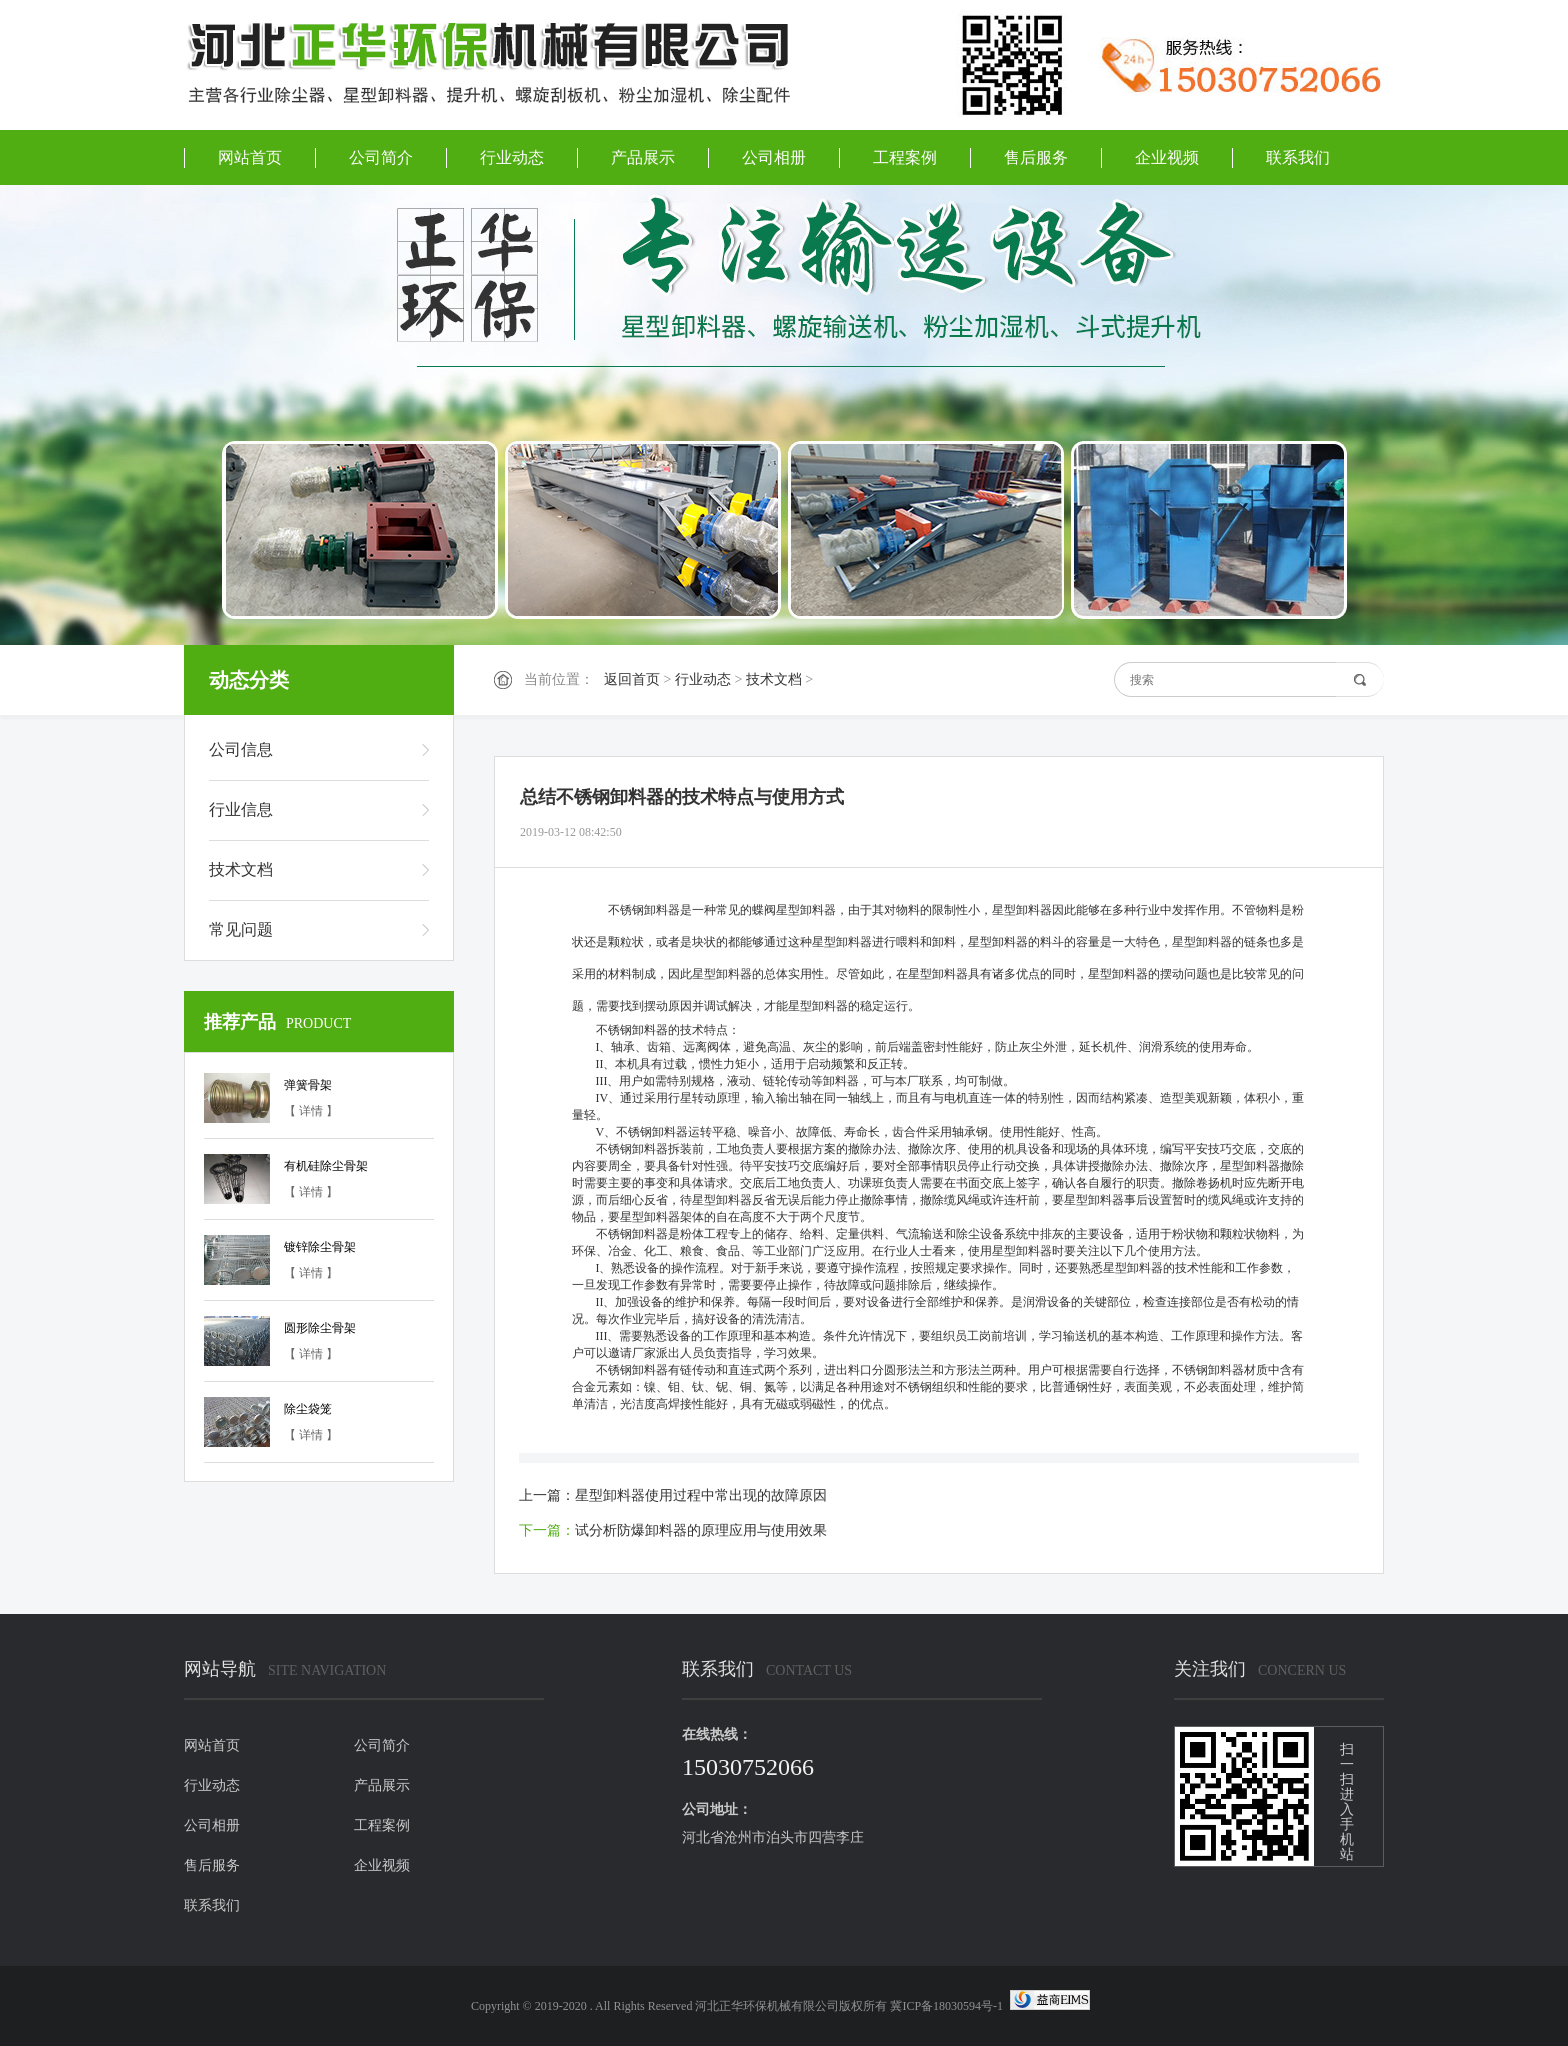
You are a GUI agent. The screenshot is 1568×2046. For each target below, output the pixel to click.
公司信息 (241, 749)
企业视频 (1167, 157)
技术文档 (774, 679)
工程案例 (905, 157)
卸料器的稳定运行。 (866, 1006)
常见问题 (241, 929)
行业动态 (512, 157)
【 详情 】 (311, 1111)
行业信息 (241, 809)
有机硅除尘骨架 (326, 1166)
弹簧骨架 (308, 1085)
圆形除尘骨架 (320, 1328)
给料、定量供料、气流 (860, 1234)
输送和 (938, 1234)
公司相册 (774, 157)
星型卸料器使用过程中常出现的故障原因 (701, 1495)
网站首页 (250, 157)
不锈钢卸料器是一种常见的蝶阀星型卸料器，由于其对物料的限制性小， (800, 910)
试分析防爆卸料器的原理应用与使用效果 (701, 1530)
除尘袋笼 (308, 1409)
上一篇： (547, 1495)
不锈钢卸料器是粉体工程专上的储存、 (686, 1234)
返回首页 (632, 679)
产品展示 (643, 157)
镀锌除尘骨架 (320, 1247)
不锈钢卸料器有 (626, 1370)
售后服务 (1036, 157)
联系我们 (1298, 157)
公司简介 (381, 157)
